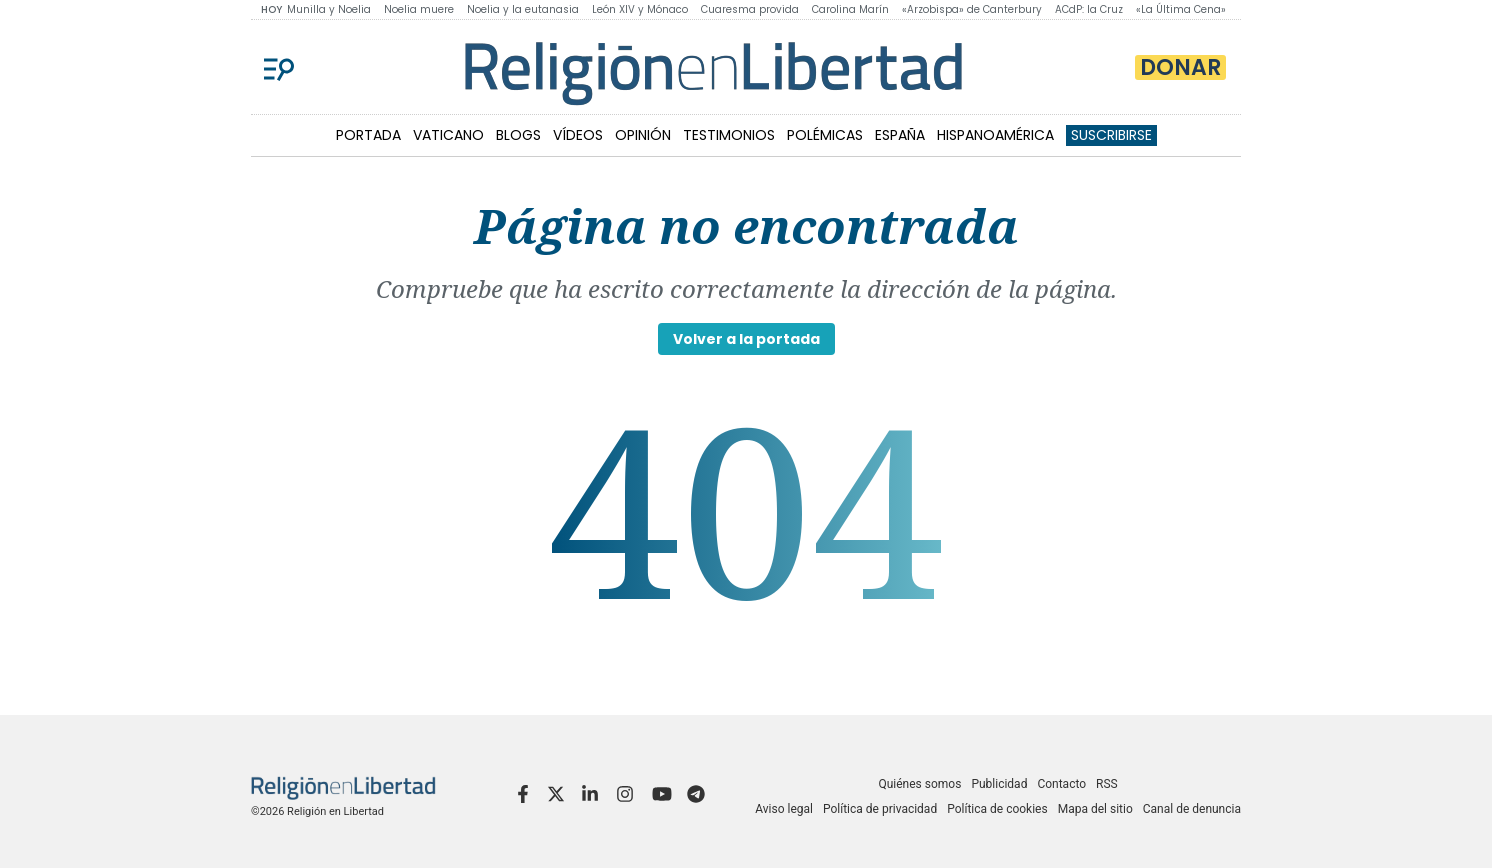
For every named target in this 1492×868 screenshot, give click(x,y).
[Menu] (279, 67)
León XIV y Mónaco (640, 9)
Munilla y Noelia (329, 9)
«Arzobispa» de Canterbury (972, 9)
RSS (1107, 784)
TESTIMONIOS (729, 135)
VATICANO (448, 135)
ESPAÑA (900, 135)
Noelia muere (419, 9)
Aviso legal (784, 809)
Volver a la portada (746, 339)
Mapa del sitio (1095, 809)
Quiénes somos (919, 784)
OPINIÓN (643, 135)
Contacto (1061, 784)
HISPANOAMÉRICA (995, 135)
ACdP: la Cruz (1089, 9)
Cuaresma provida (750, 9)
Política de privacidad (880, 809)
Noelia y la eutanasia (523, 9)
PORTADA (368, 135)
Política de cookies (997, 809)
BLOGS (518, 135)
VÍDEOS (578, 135)
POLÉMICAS (825, 135)
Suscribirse (1111, 135)
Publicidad (999, 784)
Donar (1180, 67)
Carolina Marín (850, 9)
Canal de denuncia (1192, 809)
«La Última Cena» (1181, 9)
